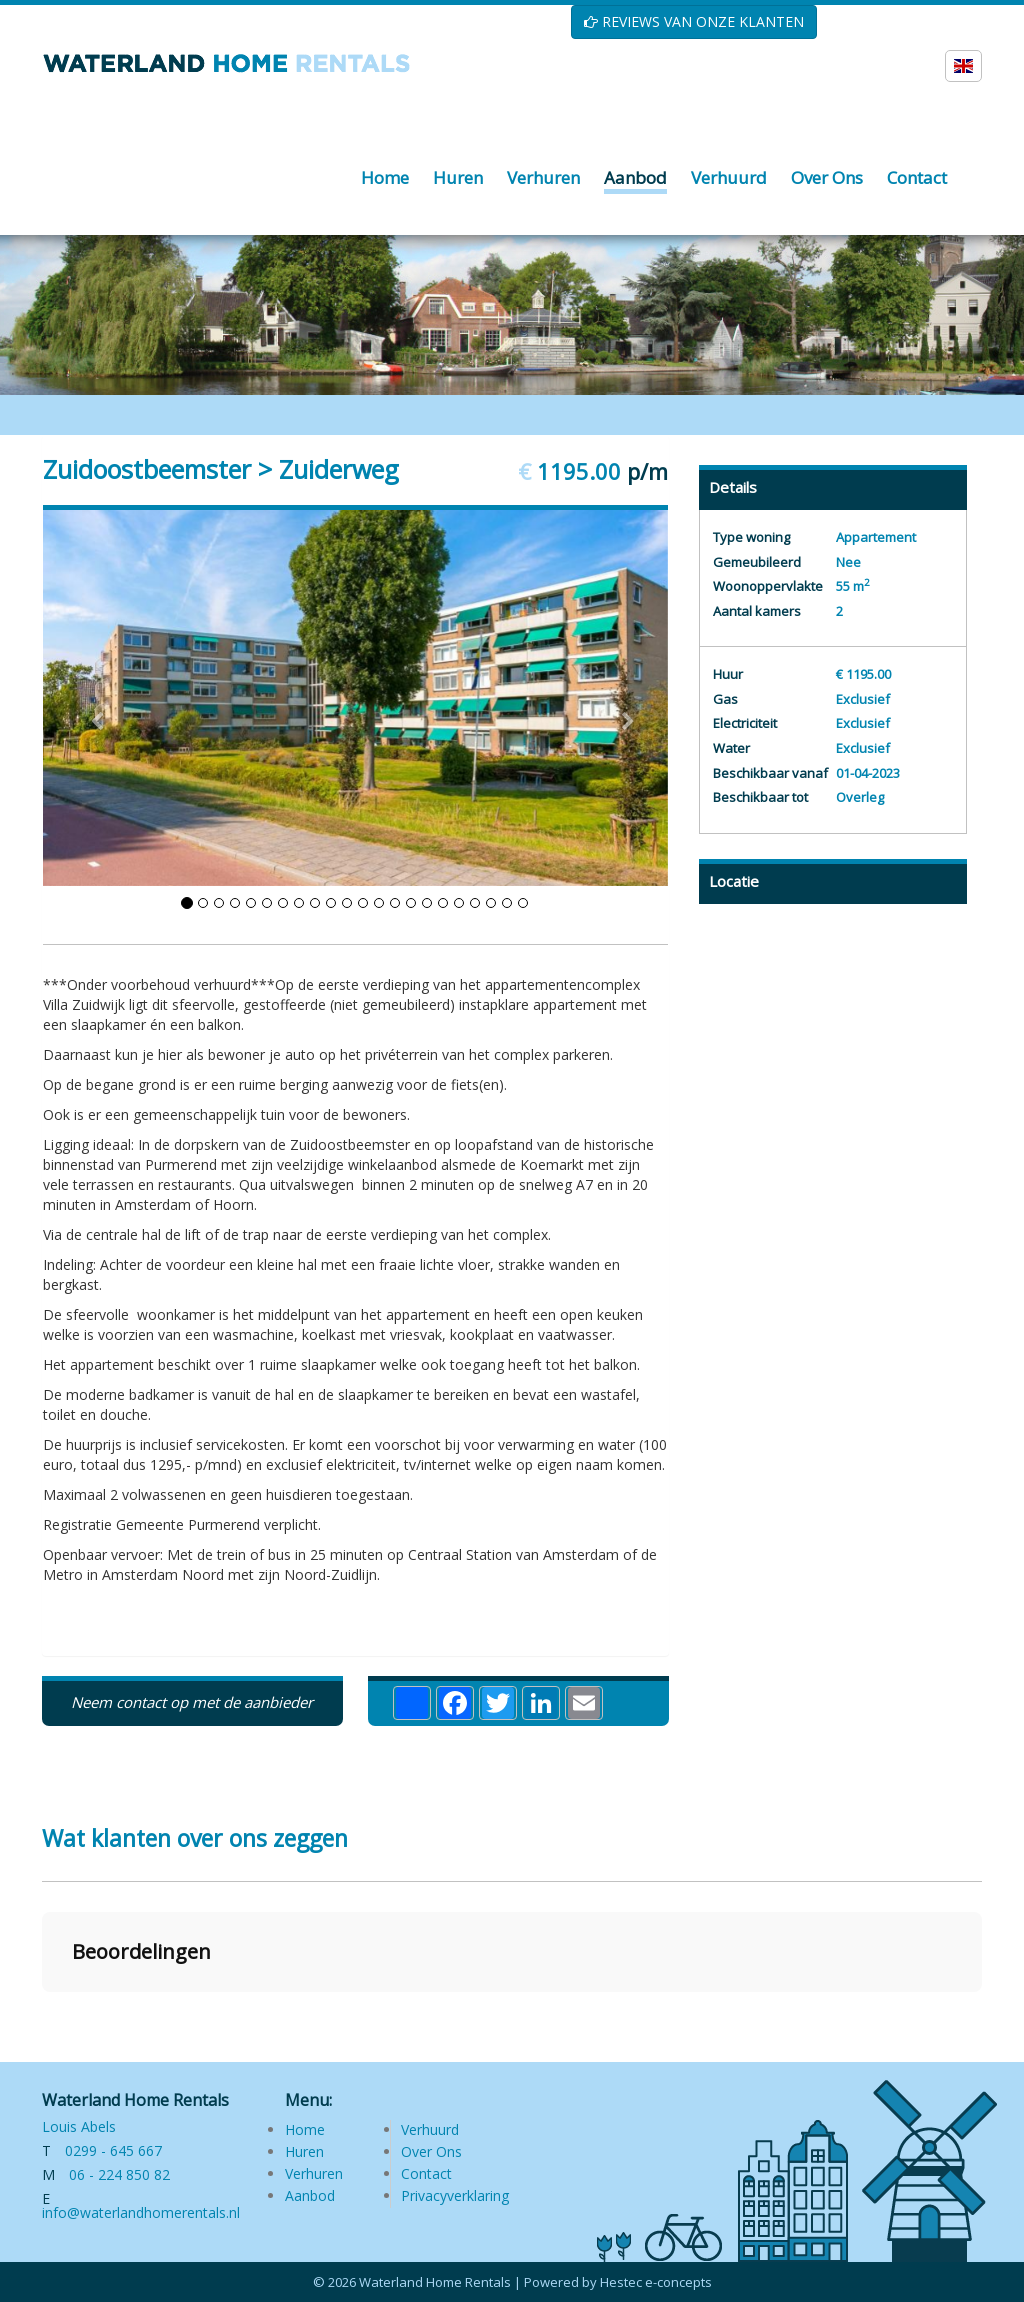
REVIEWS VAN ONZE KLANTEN (694, 21)
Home (305, 2129)
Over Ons (431, 2151)
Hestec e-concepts (656, 2282)
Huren (304, 2151)
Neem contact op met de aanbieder (192, 1702)
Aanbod (310, 2195)
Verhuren (314, 2173)
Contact (426, 2173)
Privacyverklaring (455, 2195)
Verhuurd (430, 2129)
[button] (42, 2012)
